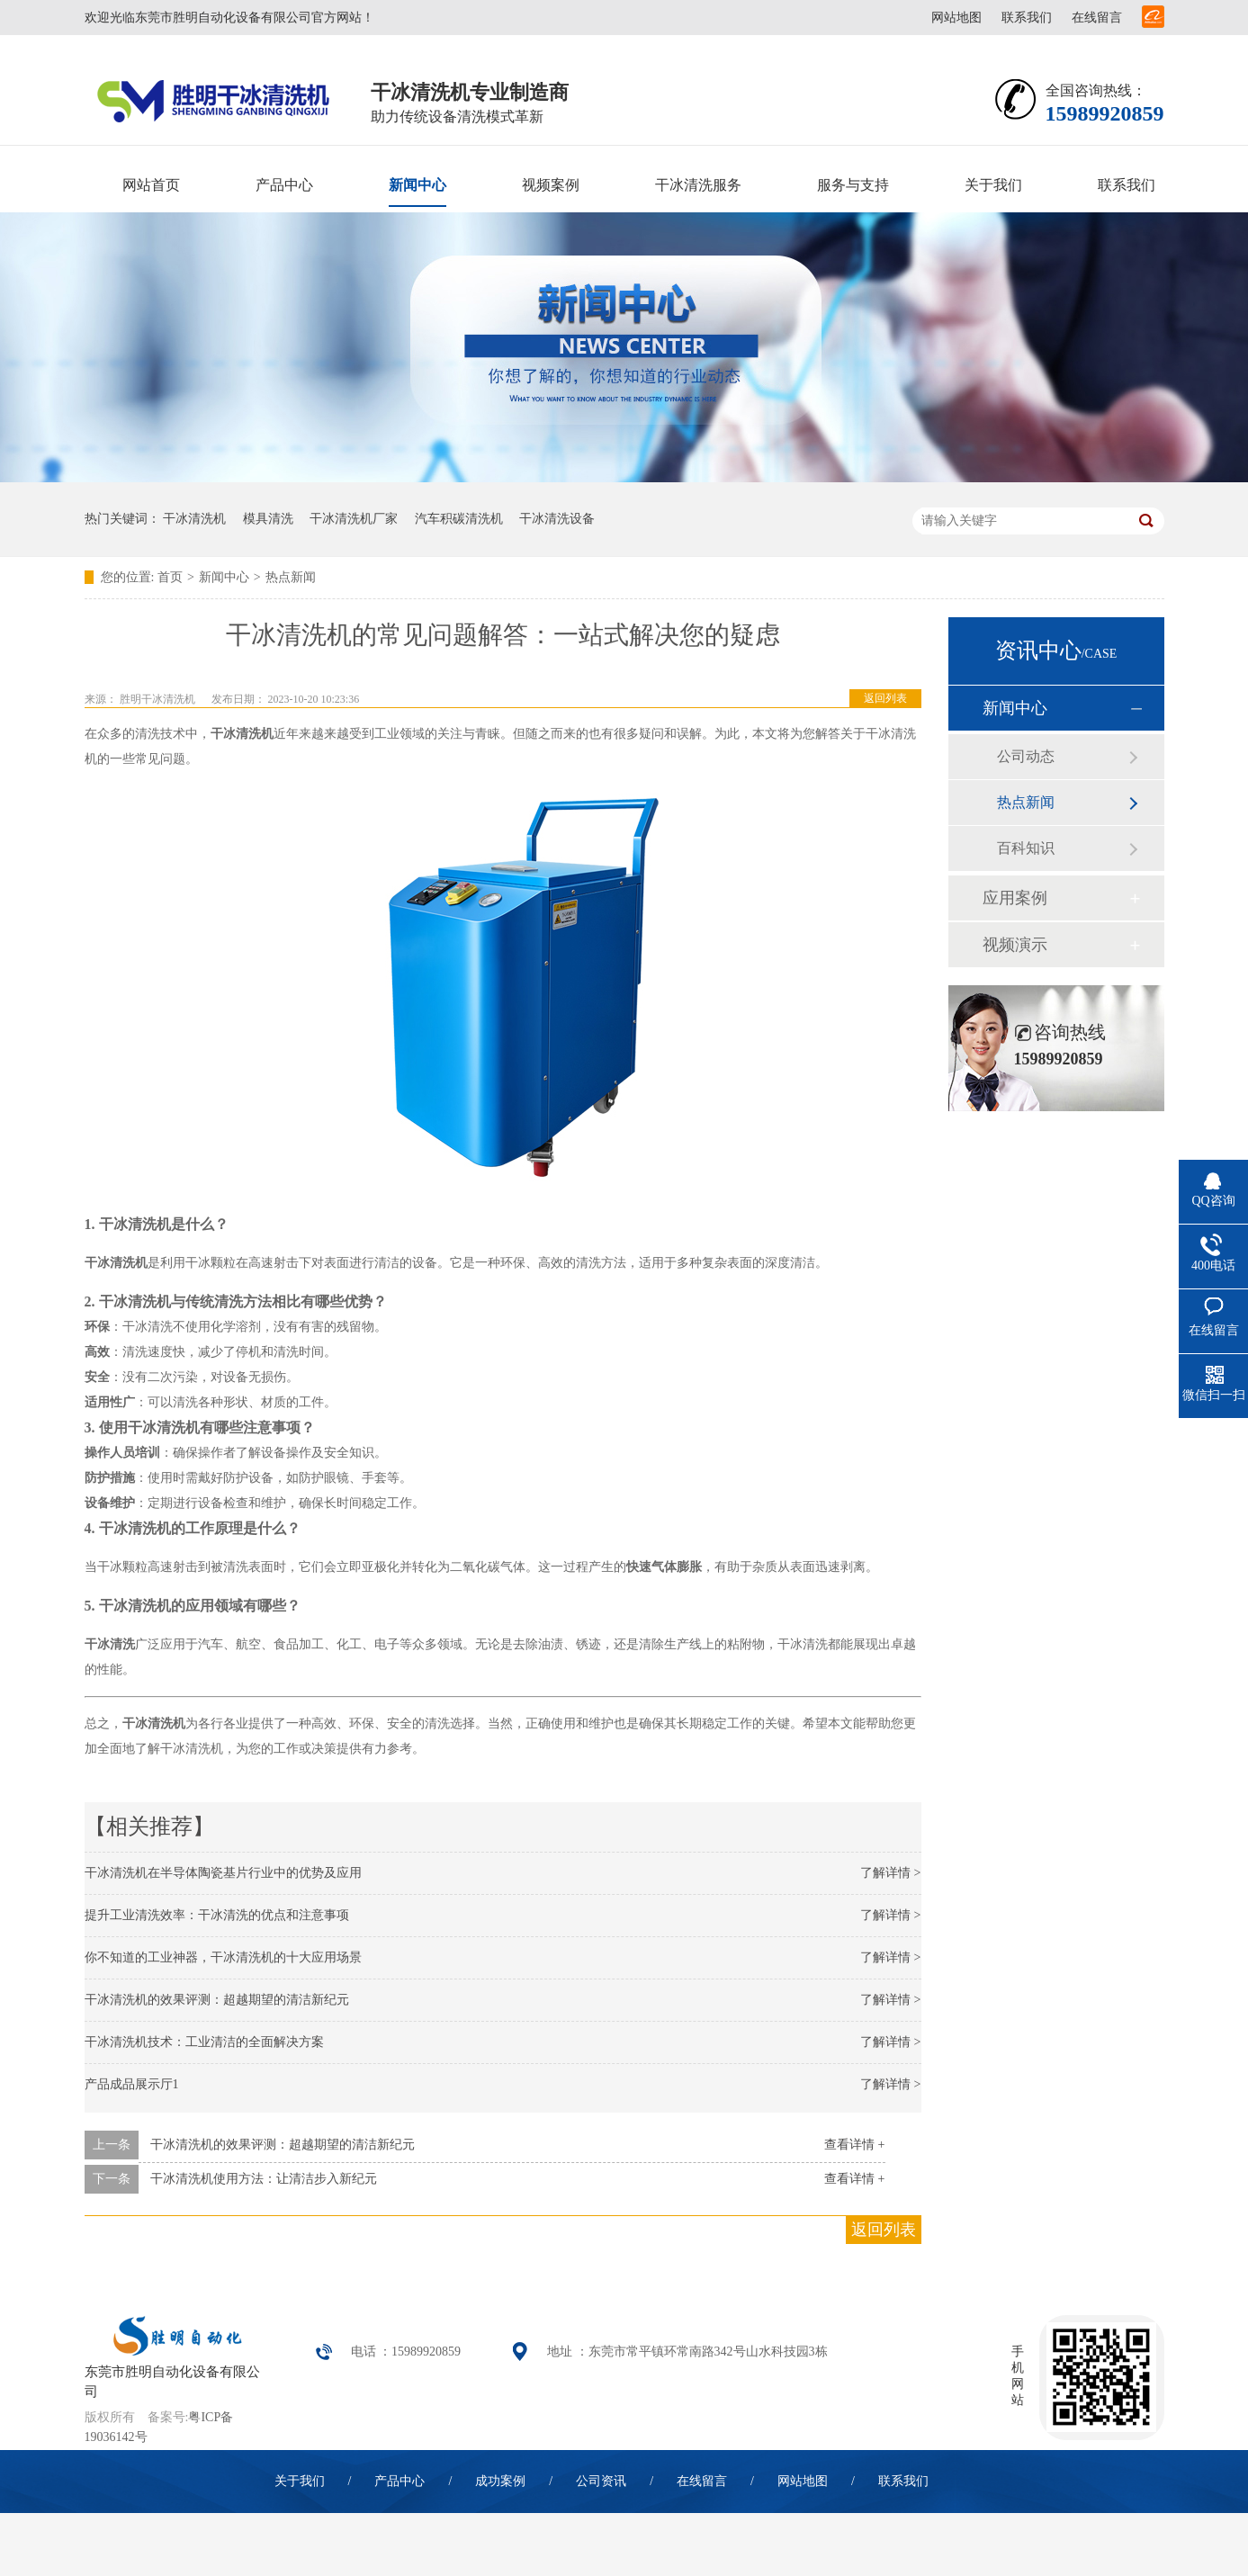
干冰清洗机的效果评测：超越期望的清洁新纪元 (217, 1999)
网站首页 (151, 185)
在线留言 (1097, 17)
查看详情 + (854, 2144)
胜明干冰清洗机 (157, 699)
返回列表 (885, 698)
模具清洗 (268, 518)
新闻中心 (417, 185)
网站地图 (956, 17)
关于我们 (993, 185)
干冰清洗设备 (557, 518)
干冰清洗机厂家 (354, 518)
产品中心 (284, 185)
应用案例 (1015, 898)
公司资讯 (601, 2481)
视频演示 (1015, 945)
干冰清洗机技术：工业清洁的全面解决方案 (204, 2042)
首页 (170, 577)
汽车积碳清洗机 (459, 518)
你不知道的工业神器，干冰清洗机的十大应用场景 (223, 1957)
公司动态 (1026, 756)
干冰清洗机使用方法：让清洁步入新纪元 (263, 2179)
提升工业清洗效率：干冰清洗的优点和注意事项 (217, 1915)
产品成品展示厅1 (132, 2084)
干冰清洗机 (194, 518)
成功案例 (500, 2481)
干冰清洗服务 (698, 185)
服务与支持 (853, 185)
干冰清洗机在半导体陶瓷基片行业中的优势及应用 (223, 1873)
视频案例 (550, 185)
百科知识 (1026, 848)
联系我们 (1026, 17)
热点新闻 (290, 577)
